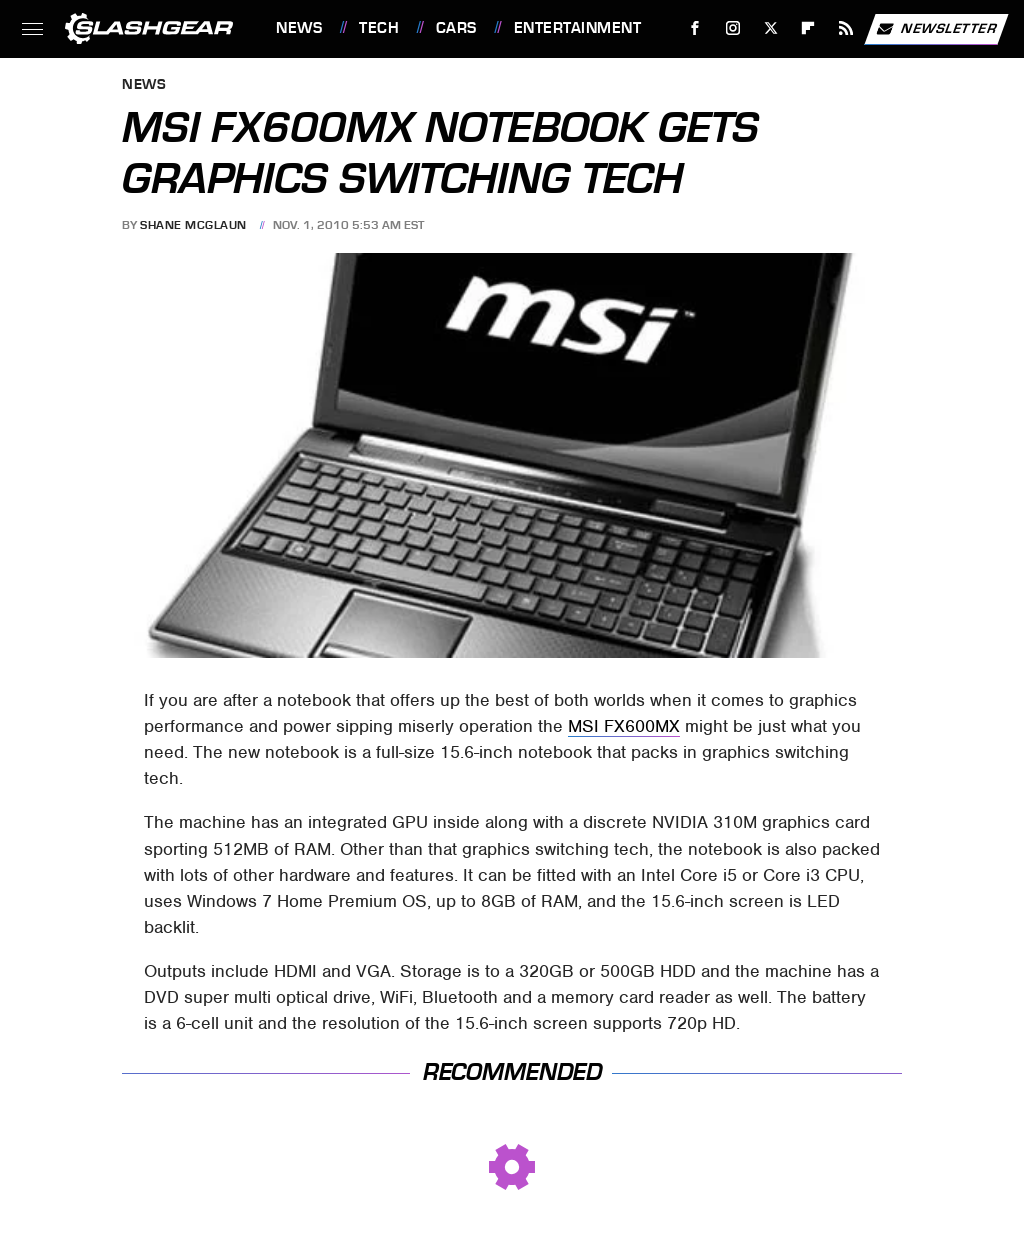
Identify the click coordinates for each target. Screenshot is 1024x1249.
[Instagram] (733, 28)
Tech (379, 28)
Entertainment (578, 28)
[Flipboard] (808, 28)
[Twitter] (770, 28)
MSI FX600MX (624, 726)
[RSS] (846, 28)
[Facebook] (695, 28)
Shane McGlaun (193, 225)
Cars (456, 28)
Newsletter (936, 29)
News (299, 28)
